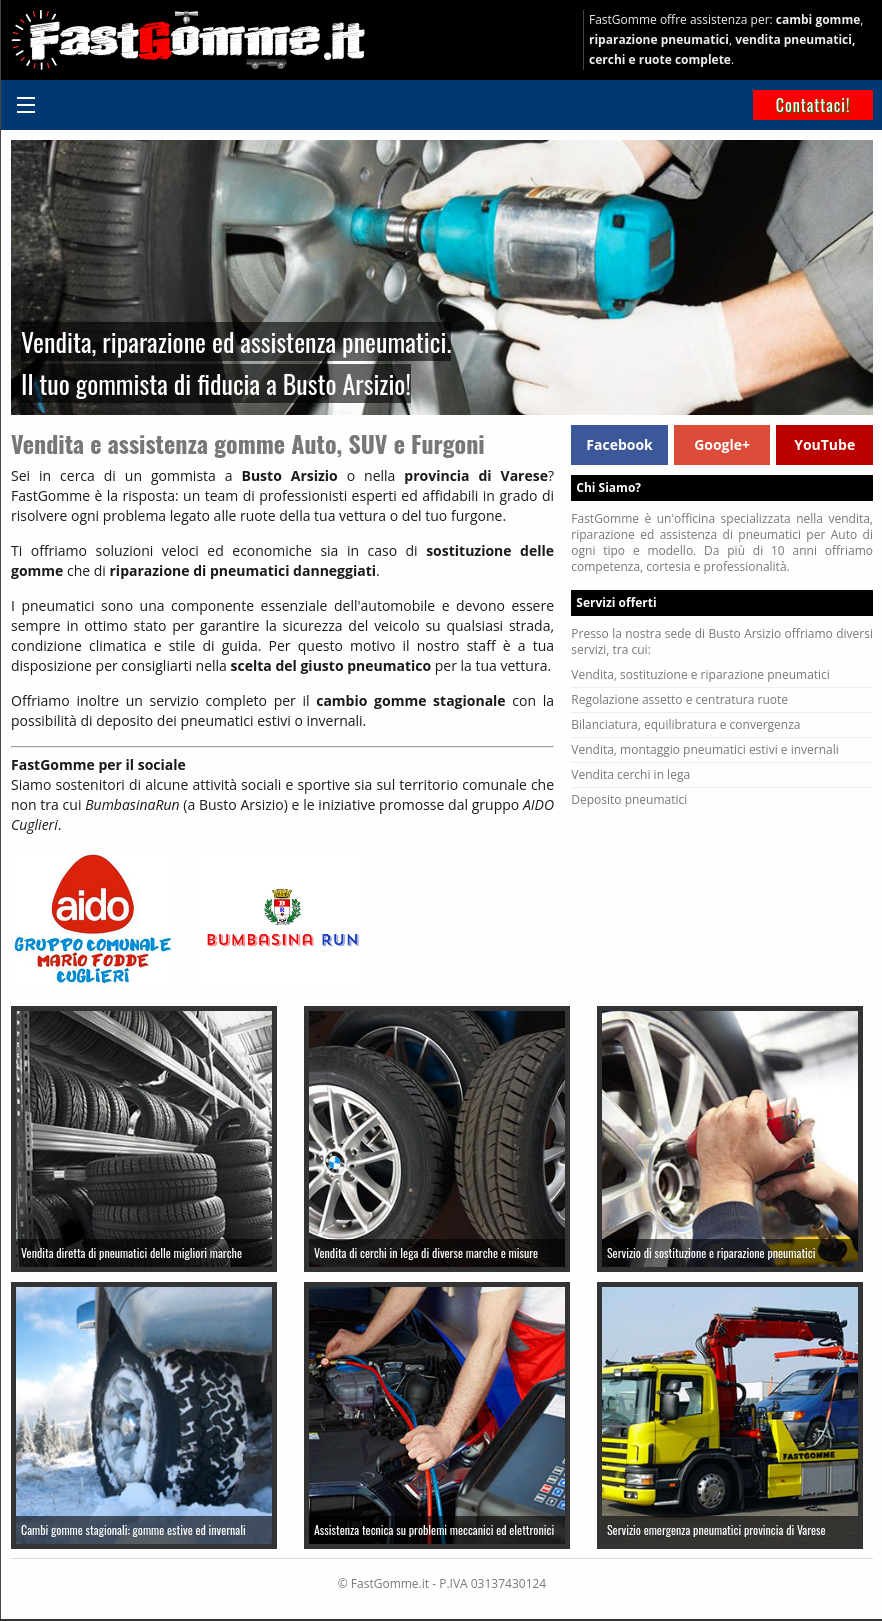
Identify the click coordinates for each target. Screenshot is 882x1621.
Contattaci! (813, 105)
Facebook (619, 444)
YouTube (824, 444)
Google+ (722, 444)
